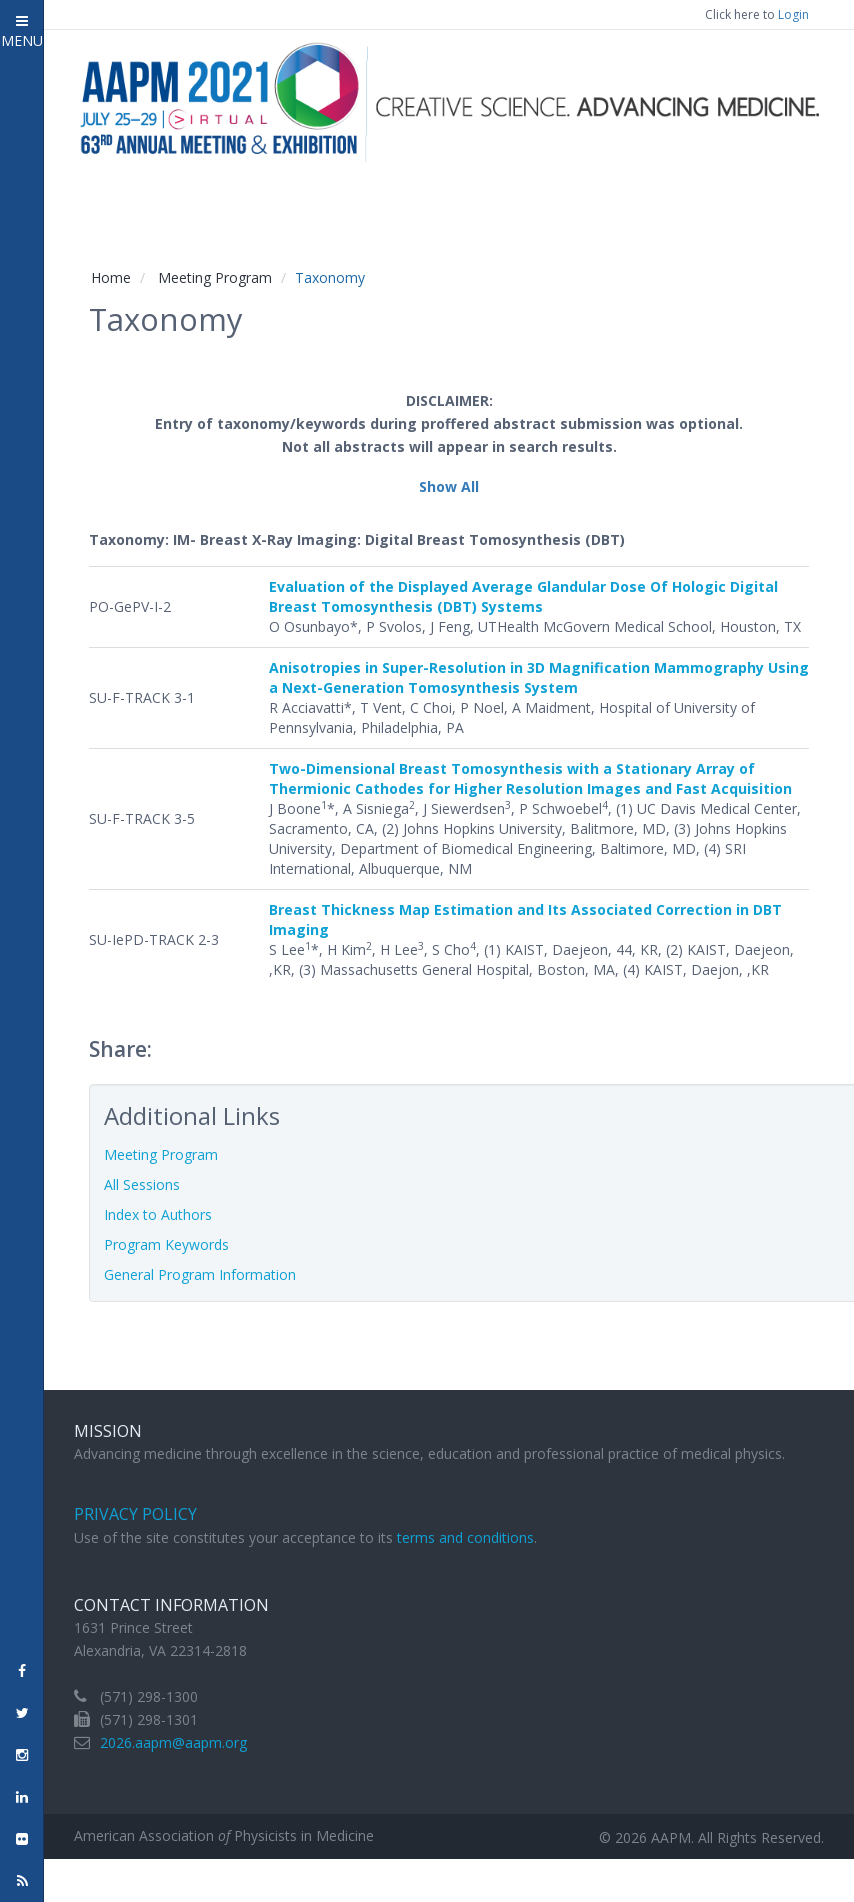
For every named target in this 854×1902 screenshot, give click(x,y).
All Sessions (142, 1184)
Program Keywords (166, 1244)
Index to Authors (158, 1214)
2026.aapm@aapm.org (173, 1742)
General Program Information (200, 1274)
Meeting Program (215, 277)
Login (793, 14)
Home (111, 277)
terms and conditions (465, 1537)
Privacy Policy (135, 1514)
